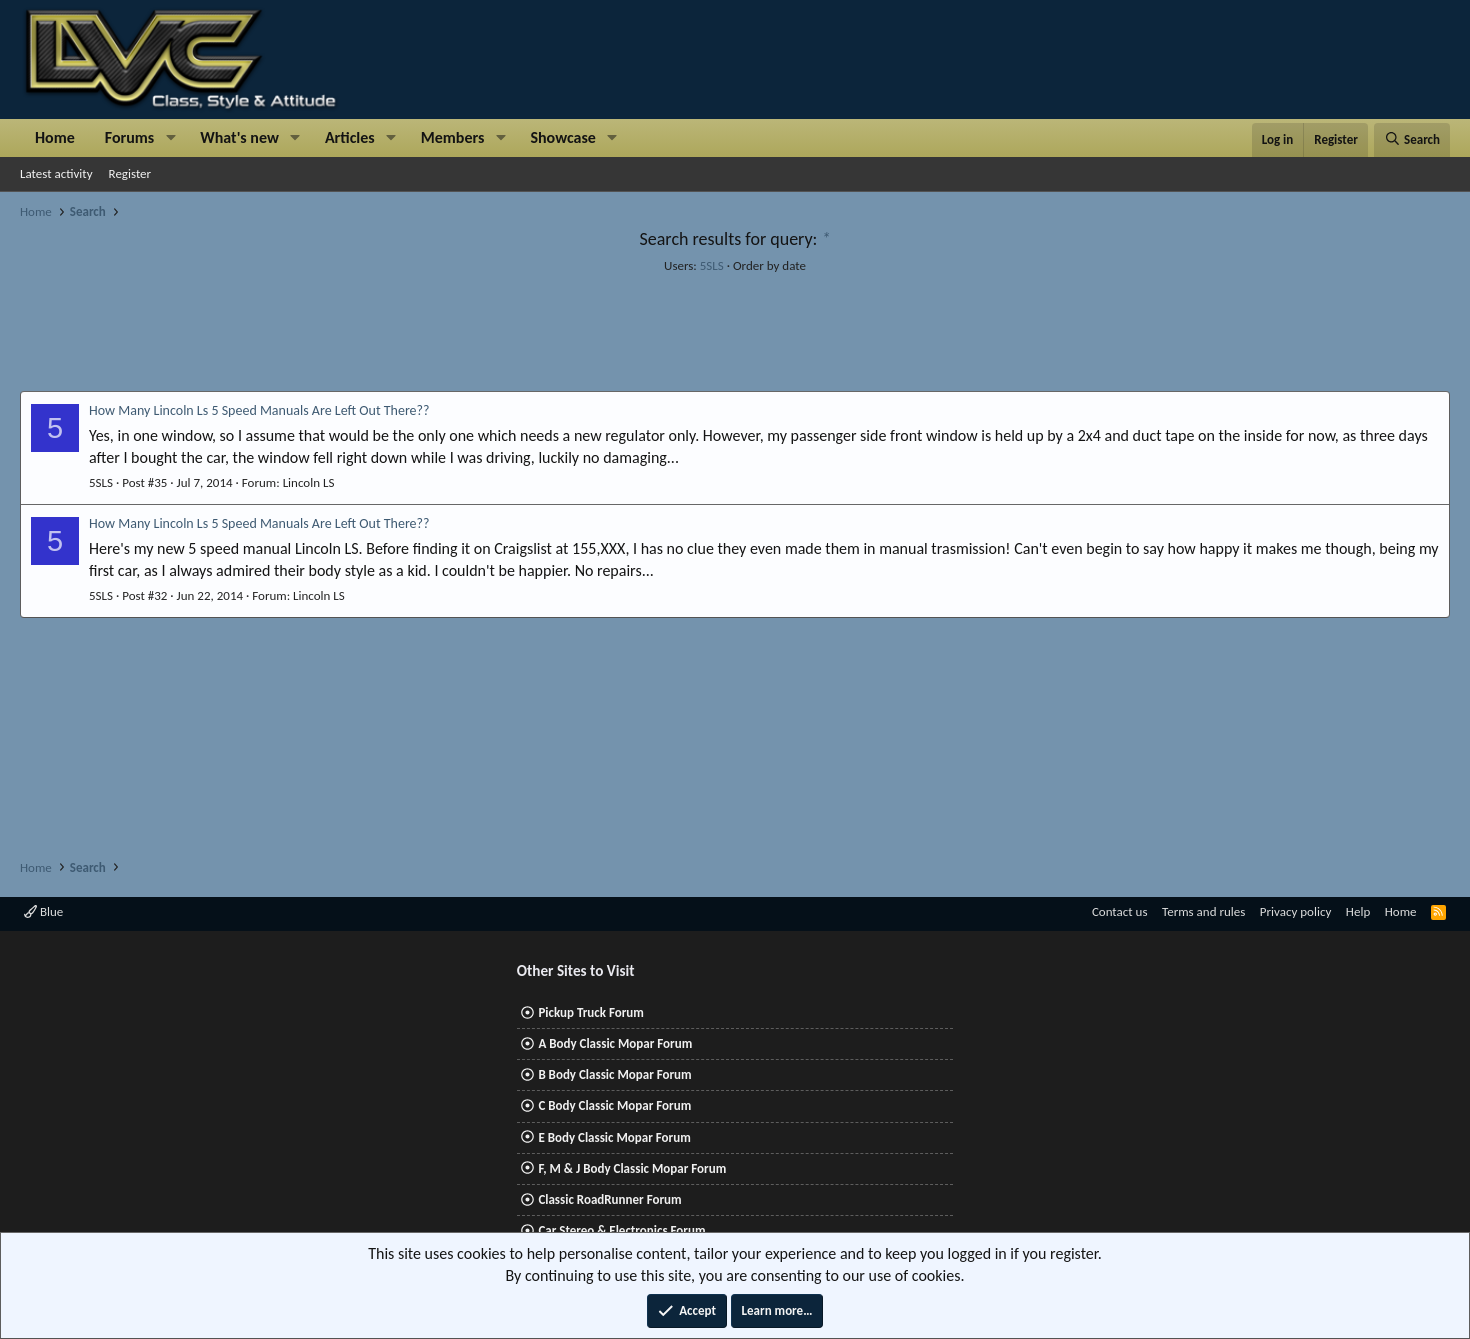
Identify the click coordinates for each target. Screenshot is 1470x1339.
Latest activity (56, 173)
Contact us (1120, 911)
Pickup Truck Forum (590, 1012)
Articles (350, 137)
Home (55, 137)
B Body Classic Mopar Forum (614, 1074)
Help (1358, 911)
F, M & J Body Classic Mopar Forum (632, 1168)
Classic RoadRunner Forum (609, 1199)
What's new (239, 137)
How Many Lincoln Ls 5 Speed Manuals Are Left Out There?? (259, 410)
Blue (43, 911)
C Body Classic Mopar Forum (614, 1105)
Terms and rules (1203, 911)
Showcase (562, 137)
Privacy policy (1296, 911)
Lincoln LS (309, 482)
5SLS (712, 265)
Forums (129, 137)
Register (130, 173)
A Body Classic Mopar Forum (615, 1043)
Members (453, 137)
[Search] (1412, 140)
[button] (170, 138)
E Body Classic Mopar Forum (614, 1137)
